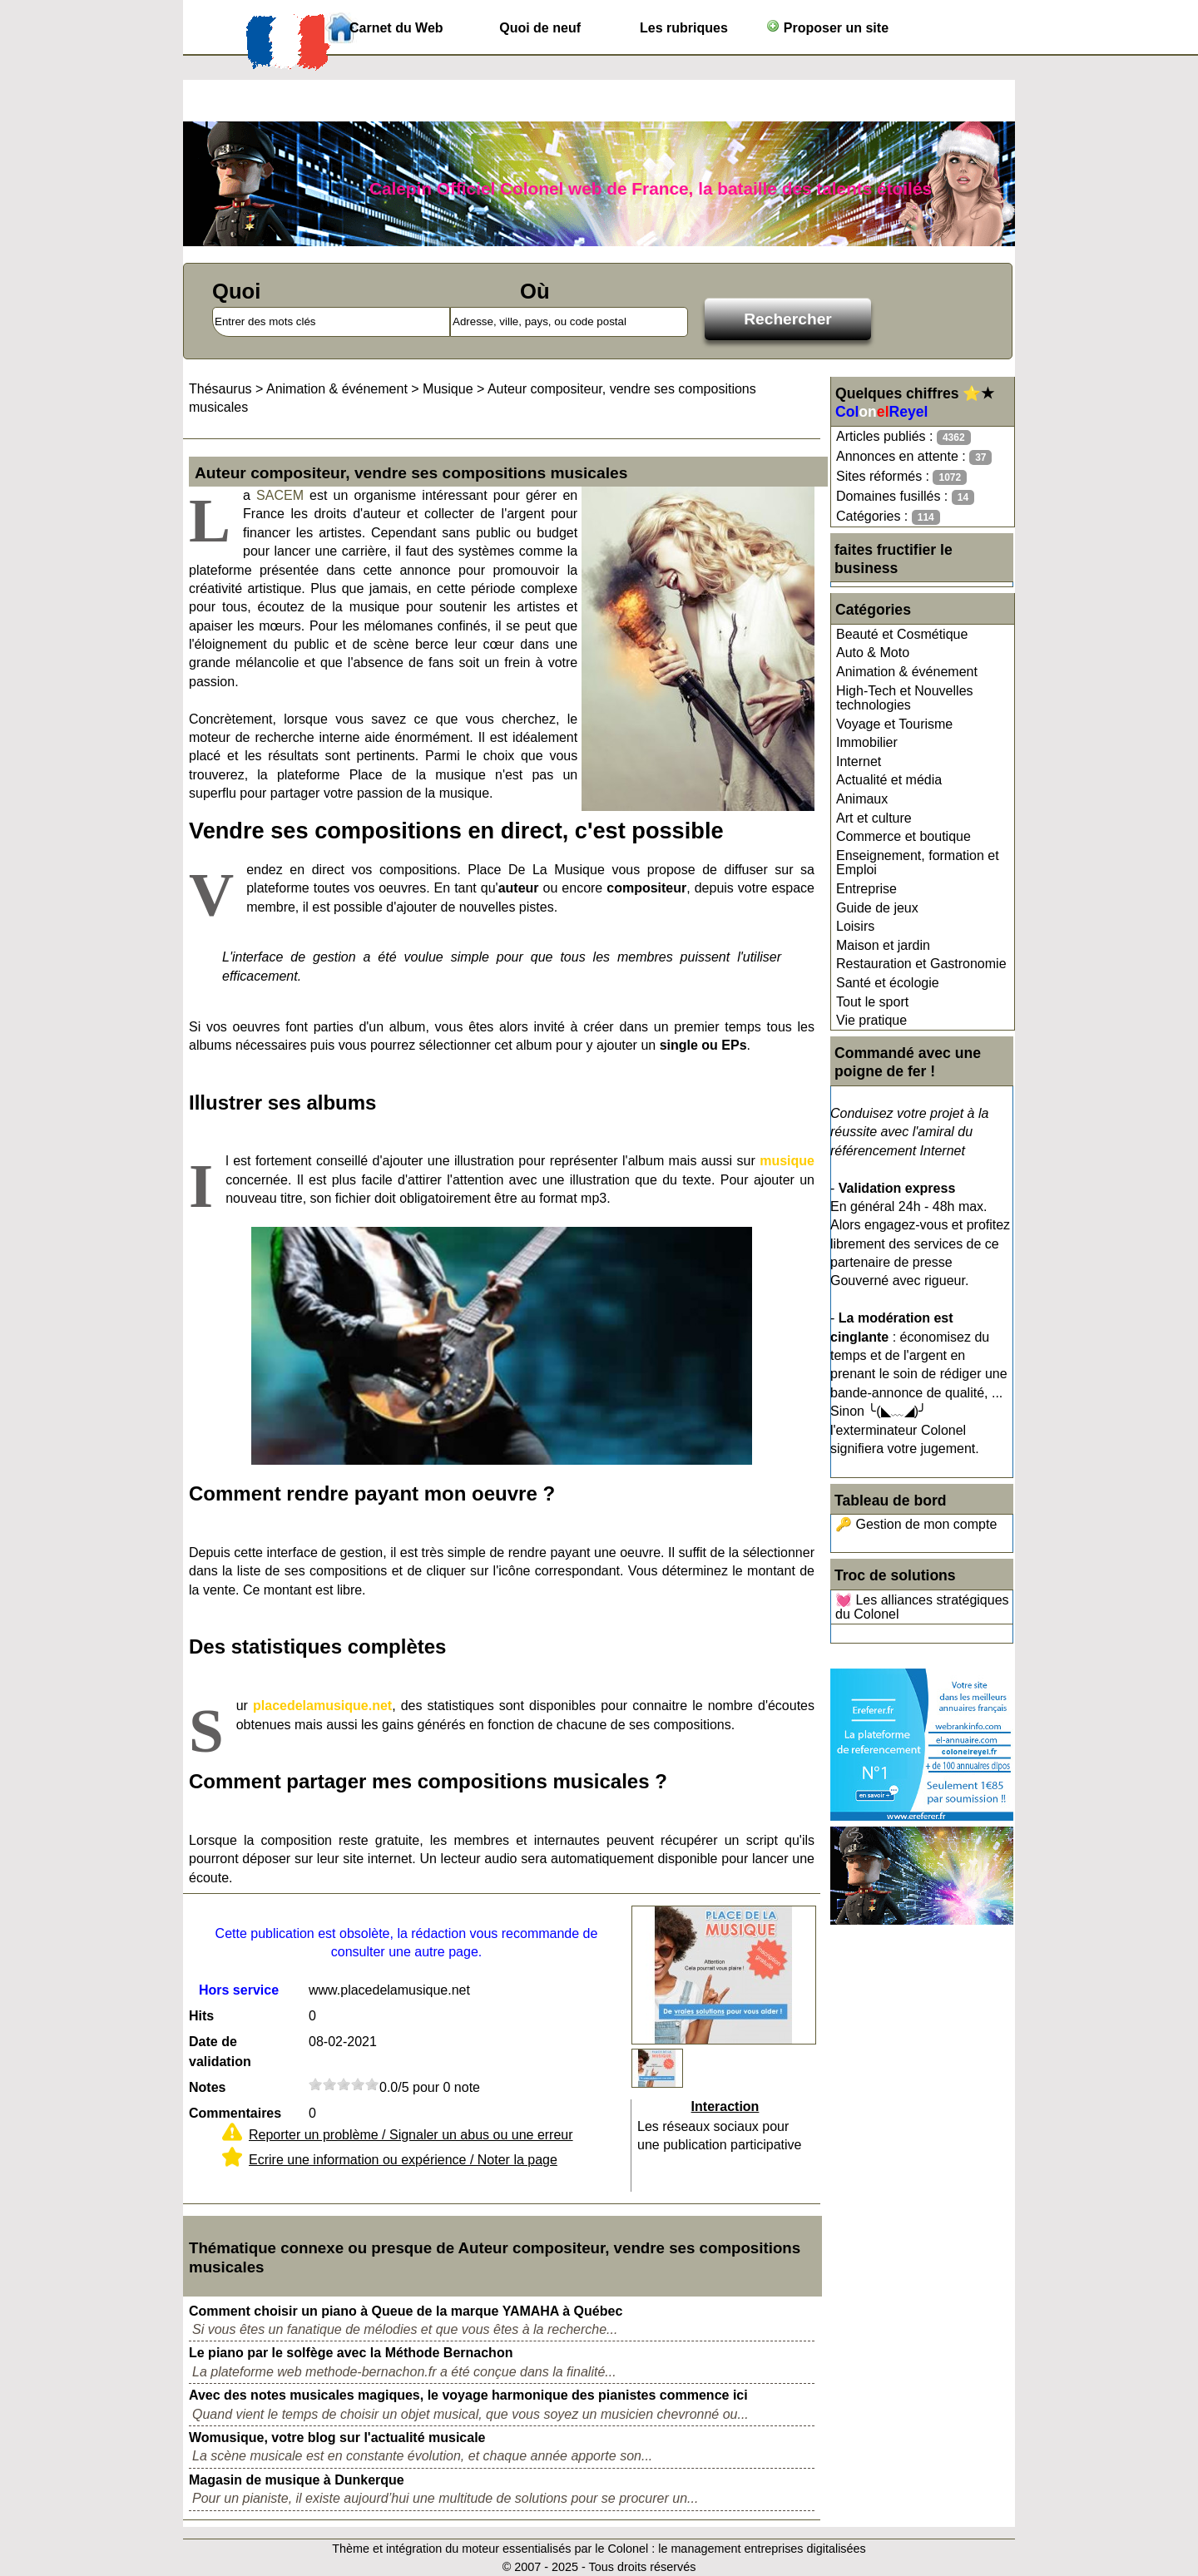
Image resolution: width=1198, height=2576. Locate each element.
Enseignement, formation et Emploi (917, 863)
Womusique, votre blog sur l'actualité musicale (337, 2437)
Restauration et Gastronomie (921, 964)
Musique (448, 389)
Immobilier (867, 742)
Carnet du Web (396, 28)
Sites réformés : (901, 477)
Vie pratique (871, 1020)
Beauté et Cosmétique (902, 634)
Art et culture (874, 818)
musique (787, 1161)
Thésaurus (220, 389)
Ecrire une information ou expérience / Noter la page (403, 2160)
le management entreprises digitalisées (762, 2548)
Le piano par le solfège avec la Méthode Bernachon (350, 2353)
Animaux (862, 799)
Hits (201, 2016)
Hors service (239, 1990)
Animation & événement (907, 672)
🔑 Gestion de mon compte (916, 1524)
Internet (858, 761)
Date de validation (220, 2052)
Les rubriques (684, 28)
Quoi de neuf (540, 28)
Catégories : (888, 517)
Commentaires (235, 2113)
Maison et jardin (883, 945)
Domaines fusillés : (905, 497)
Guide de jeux (877, 908)
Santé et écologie (887, 983)
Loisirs (855, 926)
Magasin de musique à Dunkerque (296, 2480)
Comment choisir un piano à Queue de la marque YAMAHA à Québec (405, 2311)
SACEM (280, 495)
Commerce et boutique (903, 836)
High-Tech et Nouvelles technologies (904, 698)
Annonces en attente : (914, 457)
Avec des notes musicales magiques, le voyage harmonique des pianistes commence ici (468, 2395)
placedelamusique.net (322, 1705)
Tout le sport (872, 1002)
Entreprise (866, 889)
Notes (207, 2087)
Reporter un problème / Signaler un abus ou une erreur (411, 2135)
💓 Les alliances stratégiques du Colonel (922, 1607)
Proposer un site (827, 27)
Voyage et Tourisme (894, 724)
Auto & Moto (872, 652)
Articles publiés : (903, 437)
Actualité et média (889, 780)
